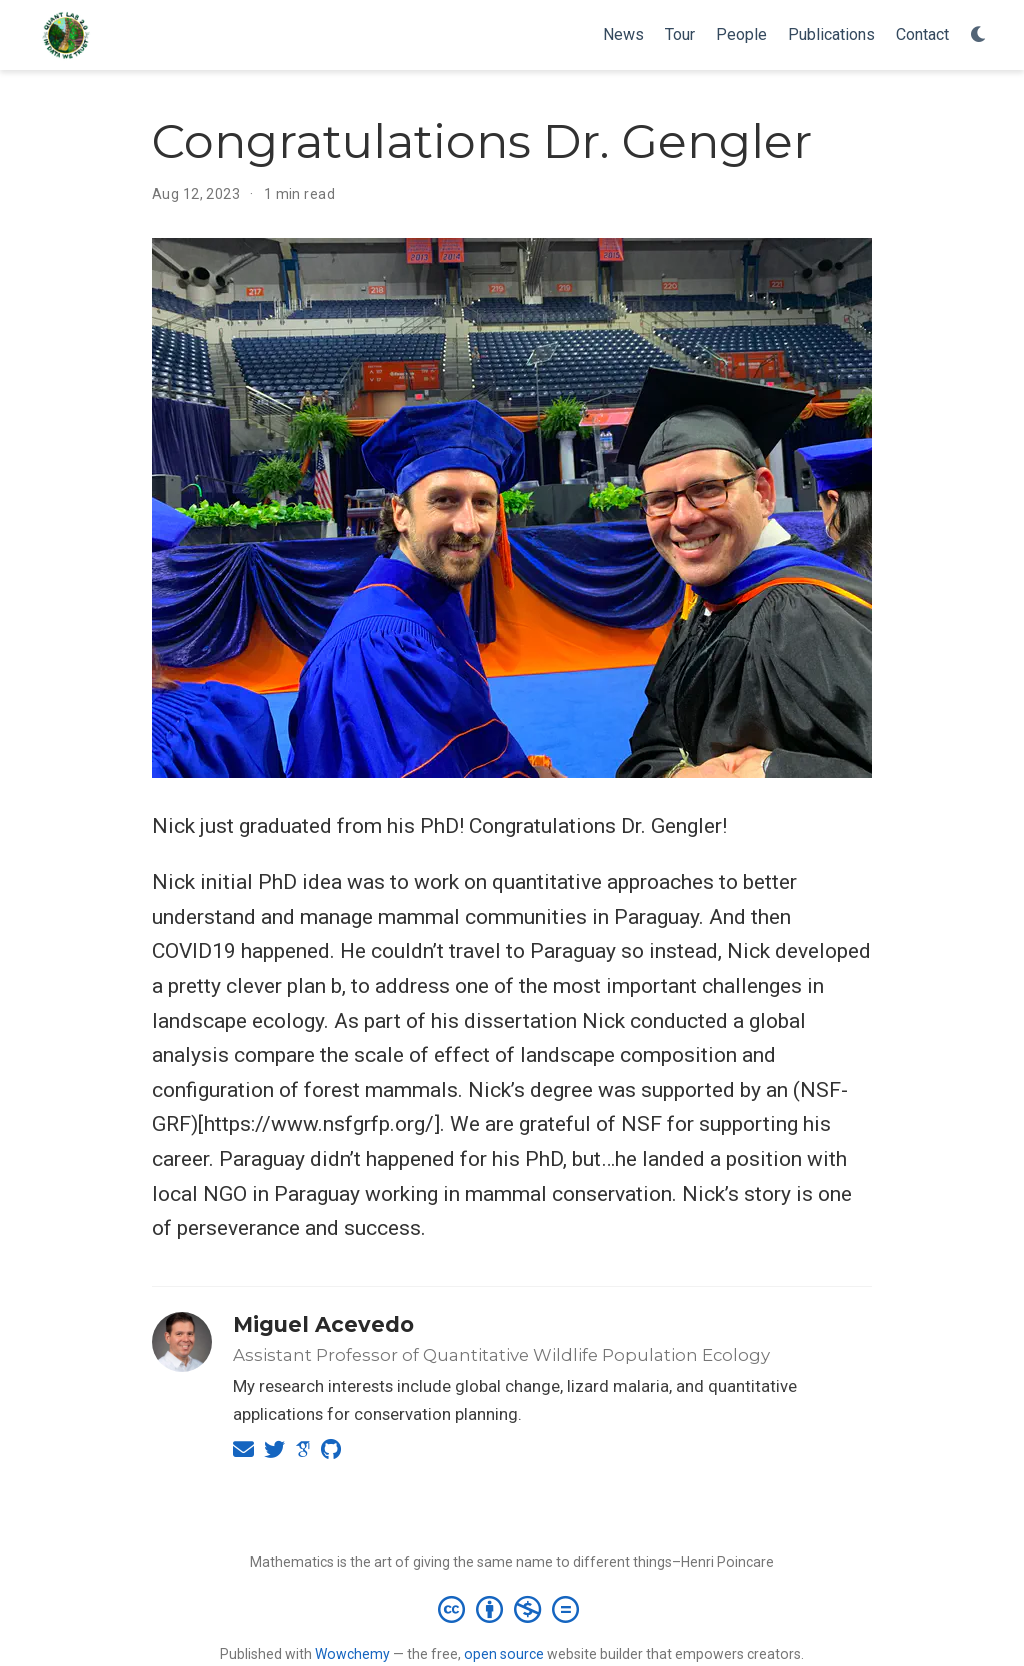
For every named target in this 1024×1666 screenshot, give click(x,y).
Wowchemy (352, 1654)
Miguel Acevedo (323, 1324)
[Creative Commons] (512, 1609)
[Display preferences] (979, 35)
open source (504, 1654)
